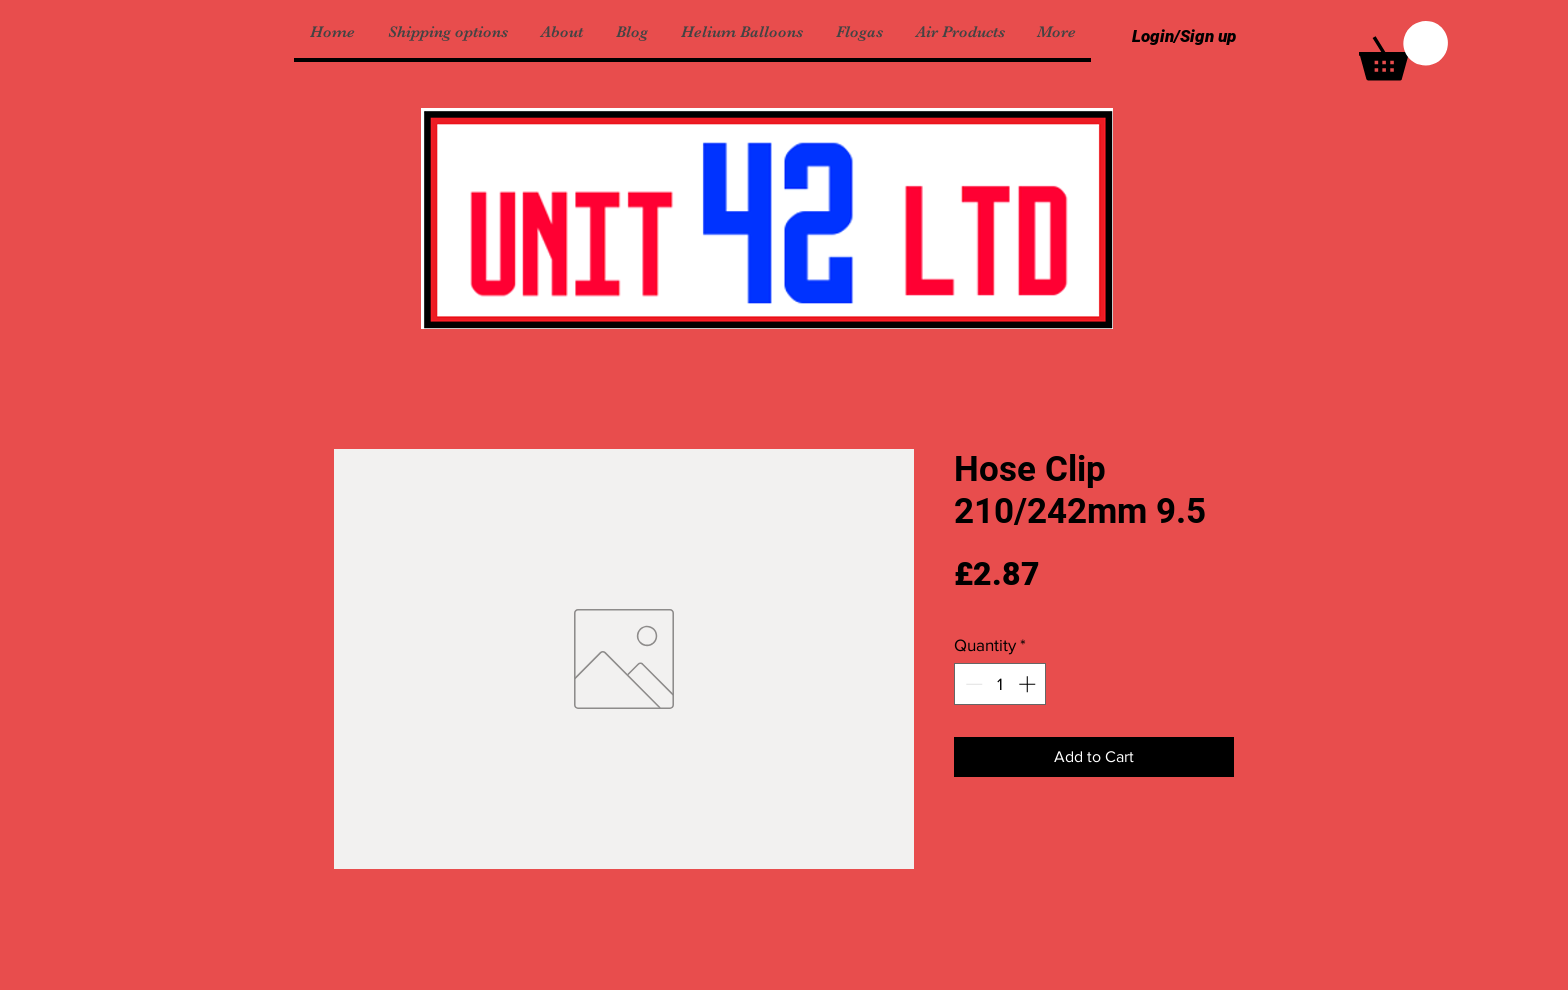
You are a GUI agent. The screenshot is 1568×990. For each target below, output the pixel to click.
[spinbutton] (1000, 684)
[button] (1403, 50)
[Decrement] (972, 684)
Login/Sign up (1184, 36)
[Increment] (1029, 684)
